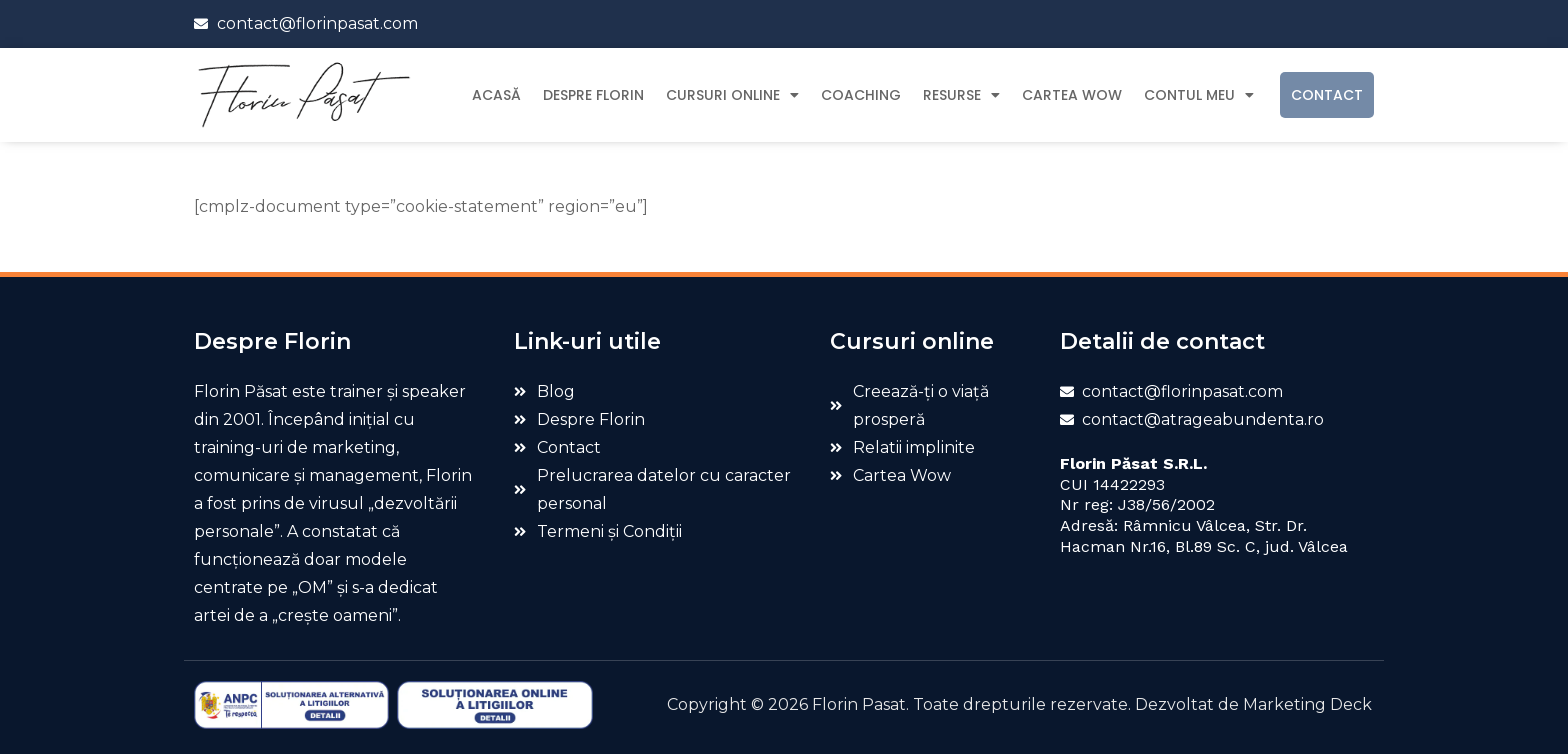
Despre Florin (593, 95)
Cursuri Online (732, 95)
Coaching (861, 95)
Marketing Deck (1307, 704)
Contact (1327, 95)
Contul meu (1199, 95)
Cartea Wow (1072, 95)
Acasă (496, 95)
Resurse (961, 95)
